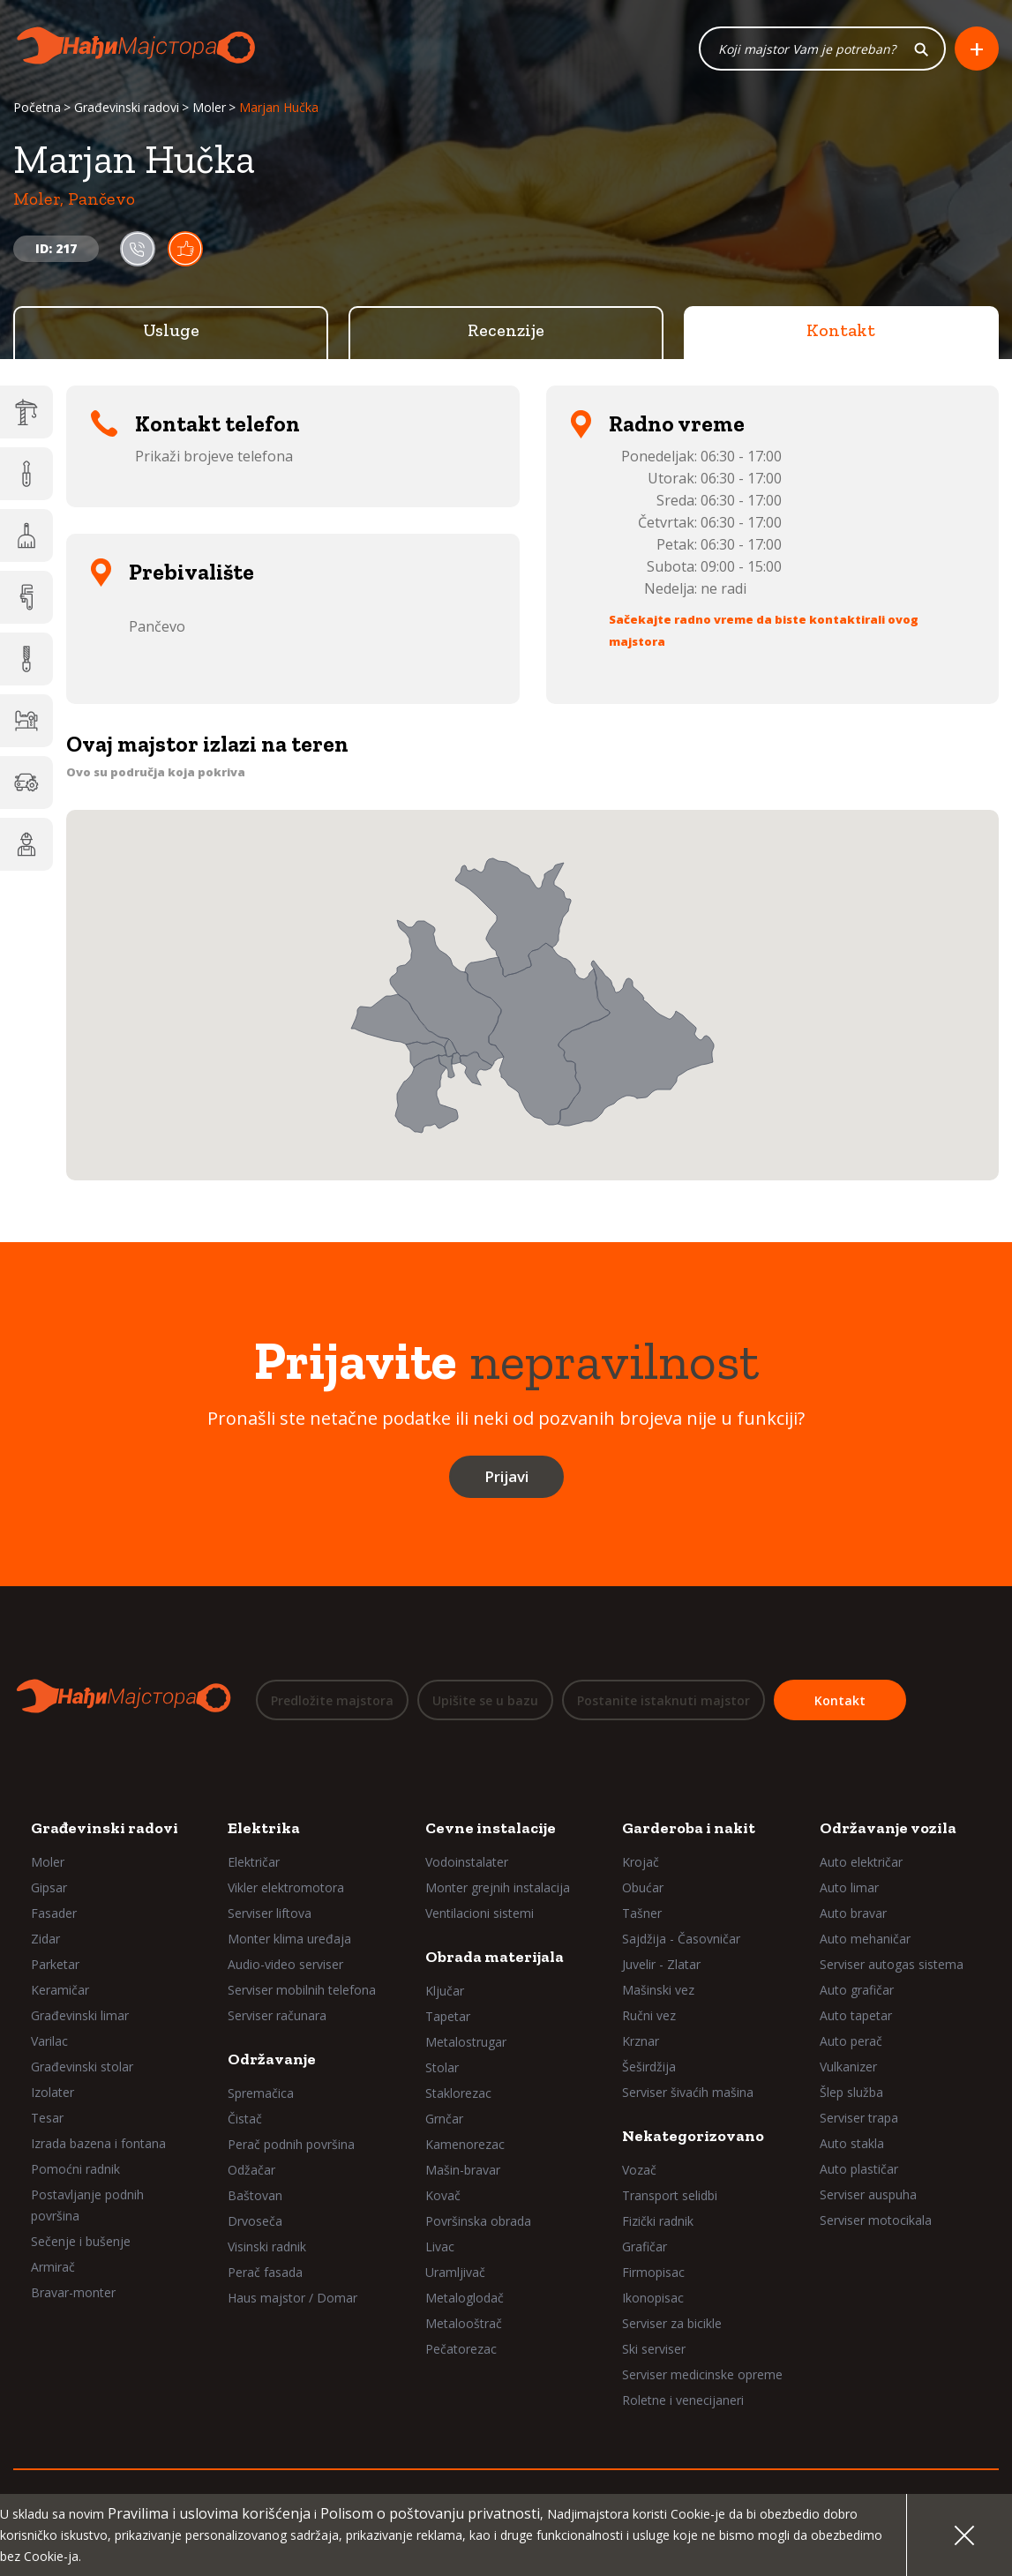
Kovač (443, 2195)
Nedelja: (670, 589)
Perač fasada (265, 2272)
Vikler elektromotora (286, 1887)
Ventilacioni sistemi (479, 1913)
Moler (209, 108)
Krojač (640, 1861)
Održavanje (272, 2059)
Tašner (642, 1913)
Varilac (49, 2041)
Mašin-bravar (462, 2169)
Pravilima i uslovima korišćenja (209, 2513)
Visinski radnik (267, 2246)
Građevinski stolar (82, 2066)
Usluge (171, 330)
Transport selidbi (669, 2195)
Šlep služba (851, 2092)
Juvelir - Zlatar (661, 1964)
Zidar (45, 1938)
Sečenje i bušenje (81, 2241)
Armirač (53, 2266)
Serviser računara (277, 2015)
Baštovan (255, 2195)
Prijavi (506, 1477)
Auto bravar (853, 1913)
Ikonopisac (653, 2297)
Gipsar (49, 1887)
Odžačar (251, 2169)
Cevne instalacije (490, 1828)
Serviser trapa (859, 2117)
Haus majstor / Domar (292, 2297)
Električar (254, 1861)
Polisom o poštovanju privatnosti (430, 2513)
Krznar (640, 2041)
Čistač (245, 2118)
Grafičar (644, 2246)
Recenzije (506, 330)
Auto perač (851, 2041)
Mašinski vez (658, 1989)
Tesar (47, 2117)
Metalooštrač (463, 2323)
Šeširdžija (649, 2066)
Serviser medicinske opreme (702, 2374)
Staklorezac (458, 2093)
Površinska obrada (478, 2221)
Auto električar (861, 1861)
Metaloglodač (464, 2297)
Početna (37, 108)
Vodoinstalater (466, 1861)
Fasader (54, 1913)
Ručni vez (649, 2015)
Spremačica (261, 2093)
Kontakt (840, 330)
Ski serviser (654, 2348)
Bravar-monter (73, 2292)
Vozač (639, 2169)
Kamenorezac (465, 2144)
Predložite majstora (332, 1700)
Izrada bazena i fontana (98, 2143)
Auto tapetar (856, 2015)
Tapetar (447, 2016)
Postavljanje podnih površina (87, 2205)
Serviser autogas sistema (891, 1964)
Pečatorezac (461, 2348)
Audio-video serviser (285, 1964)
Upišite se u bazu (485, 1700)
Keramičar (60, 1989)
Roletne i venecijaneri (683, 2400)
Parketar (55, 1964)
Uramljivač (455, 2272)
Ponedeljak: (659, 457)
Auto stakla (852, 2143)
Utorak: (672, 479)
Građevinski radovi (126, 108)
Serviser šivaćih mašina (687, 2092)
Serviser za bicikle (672, 2323)
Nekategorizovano (693, 2135)
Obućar (642, 1887)
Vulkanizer (848, 2066)
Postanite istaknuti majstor (663, 1700)
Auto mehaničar (865, 1938)
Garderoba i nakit (688, 1828)
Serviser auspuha (868, 2194)
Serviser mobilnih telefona (302, 1989)
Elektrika (264, 1828)
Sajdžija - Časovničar (681, 1938)
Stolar (442, 2067)
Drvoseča (255, 2221)
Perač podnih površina (291, 2144)
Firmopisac (653, 2272)
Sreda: (676, 501)
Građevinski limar (80, 2015)
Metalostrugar (465, 2041)
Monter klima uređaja (289, 1938)
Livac (439, 2246)
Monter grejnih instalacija (497, 1887)
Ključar (444, 1990)
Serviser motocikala (876, 2220)
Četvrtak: (667, 523)
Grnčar (444, 2118)
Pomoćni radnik (75, 2168)
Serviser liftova (269, 1913)
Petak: (676, 545)
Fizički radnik (657, 2221)
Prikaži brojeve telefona (214, 457)
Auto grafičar (857, 1989)
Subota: (672, 567)
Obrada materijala (494, 1956)
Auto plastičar (859, 2168)
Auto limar (849, 1887)
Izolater (52, 2092)
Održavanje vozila (888, 1828)
